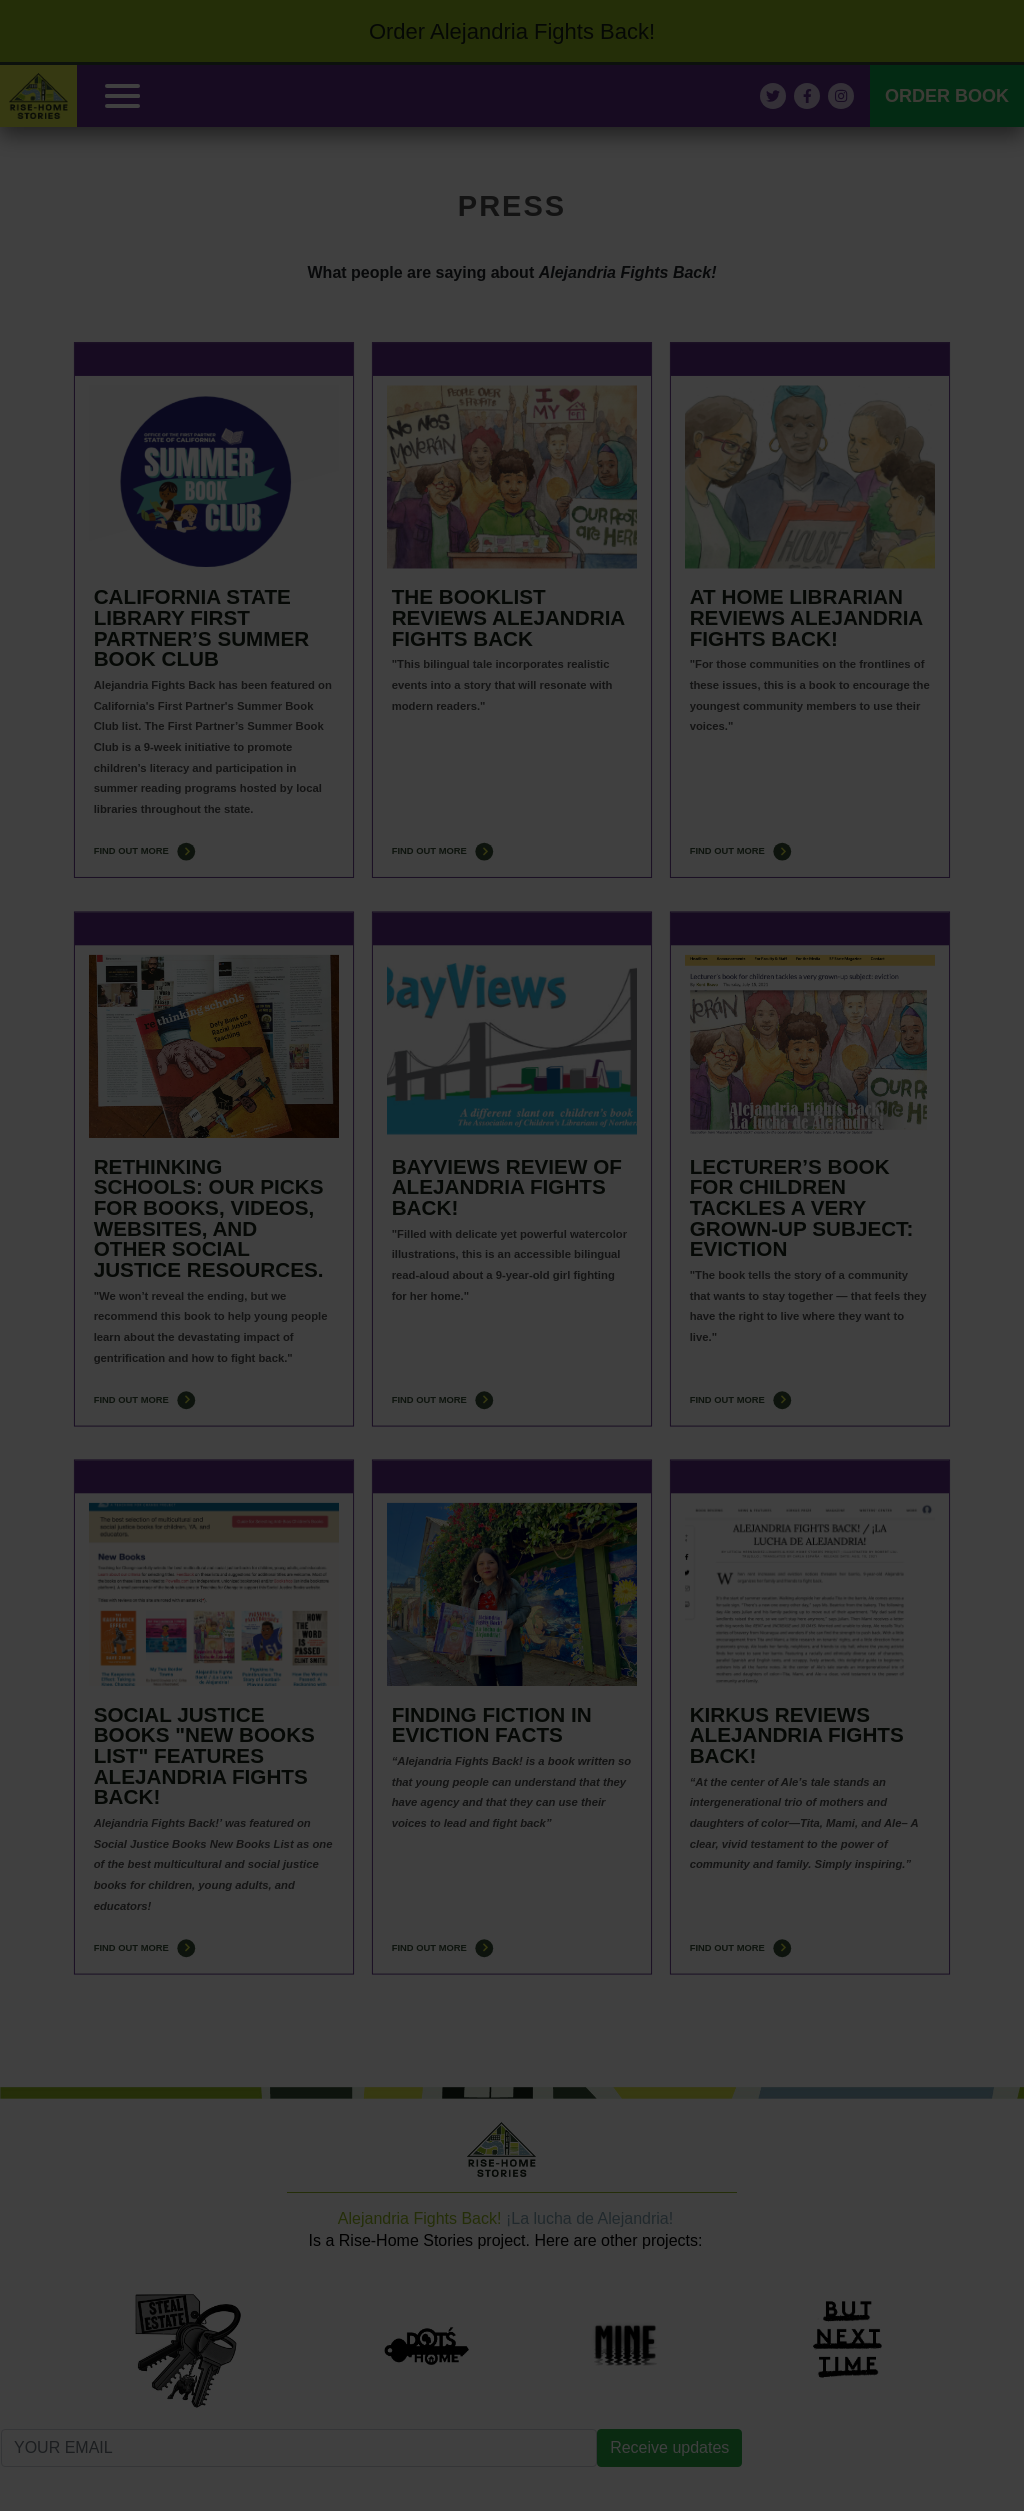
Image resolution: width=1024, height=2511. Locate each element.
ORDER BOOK (947, 96)
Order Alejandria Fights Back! (512, 31)
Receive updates (669, 2447)
